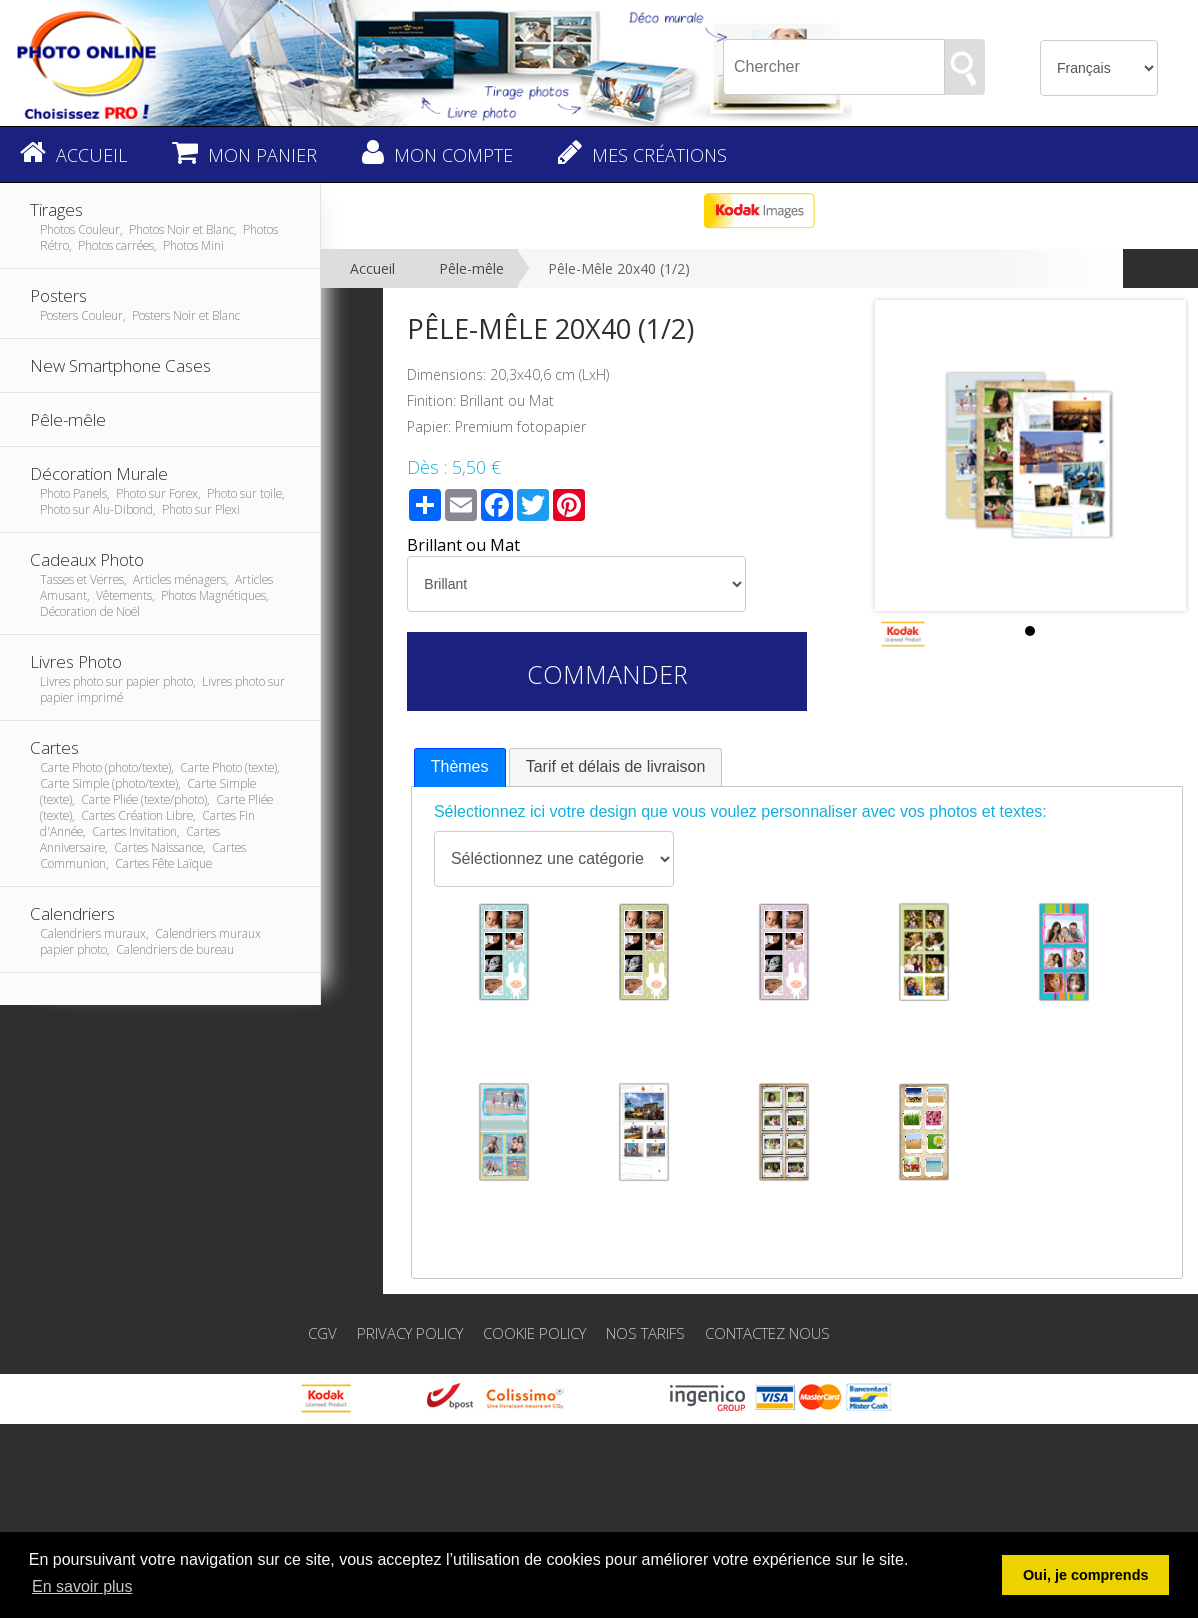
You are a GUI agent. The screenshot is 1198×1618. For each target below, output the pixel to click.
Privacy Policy (410, 1333)
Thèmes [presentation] (460, 766)
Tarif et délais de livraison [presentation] (616, 766)
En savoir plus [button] (82, 1586)
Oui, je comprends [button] (1086, 1575)
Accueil (372, 268)
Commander (607, 674)
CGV (322, 1333)
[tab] (460, 767)
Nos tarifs (645, 1333)
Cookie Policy (534, 1333)
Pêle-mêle (471, 268)
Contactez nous (767, 1333)
